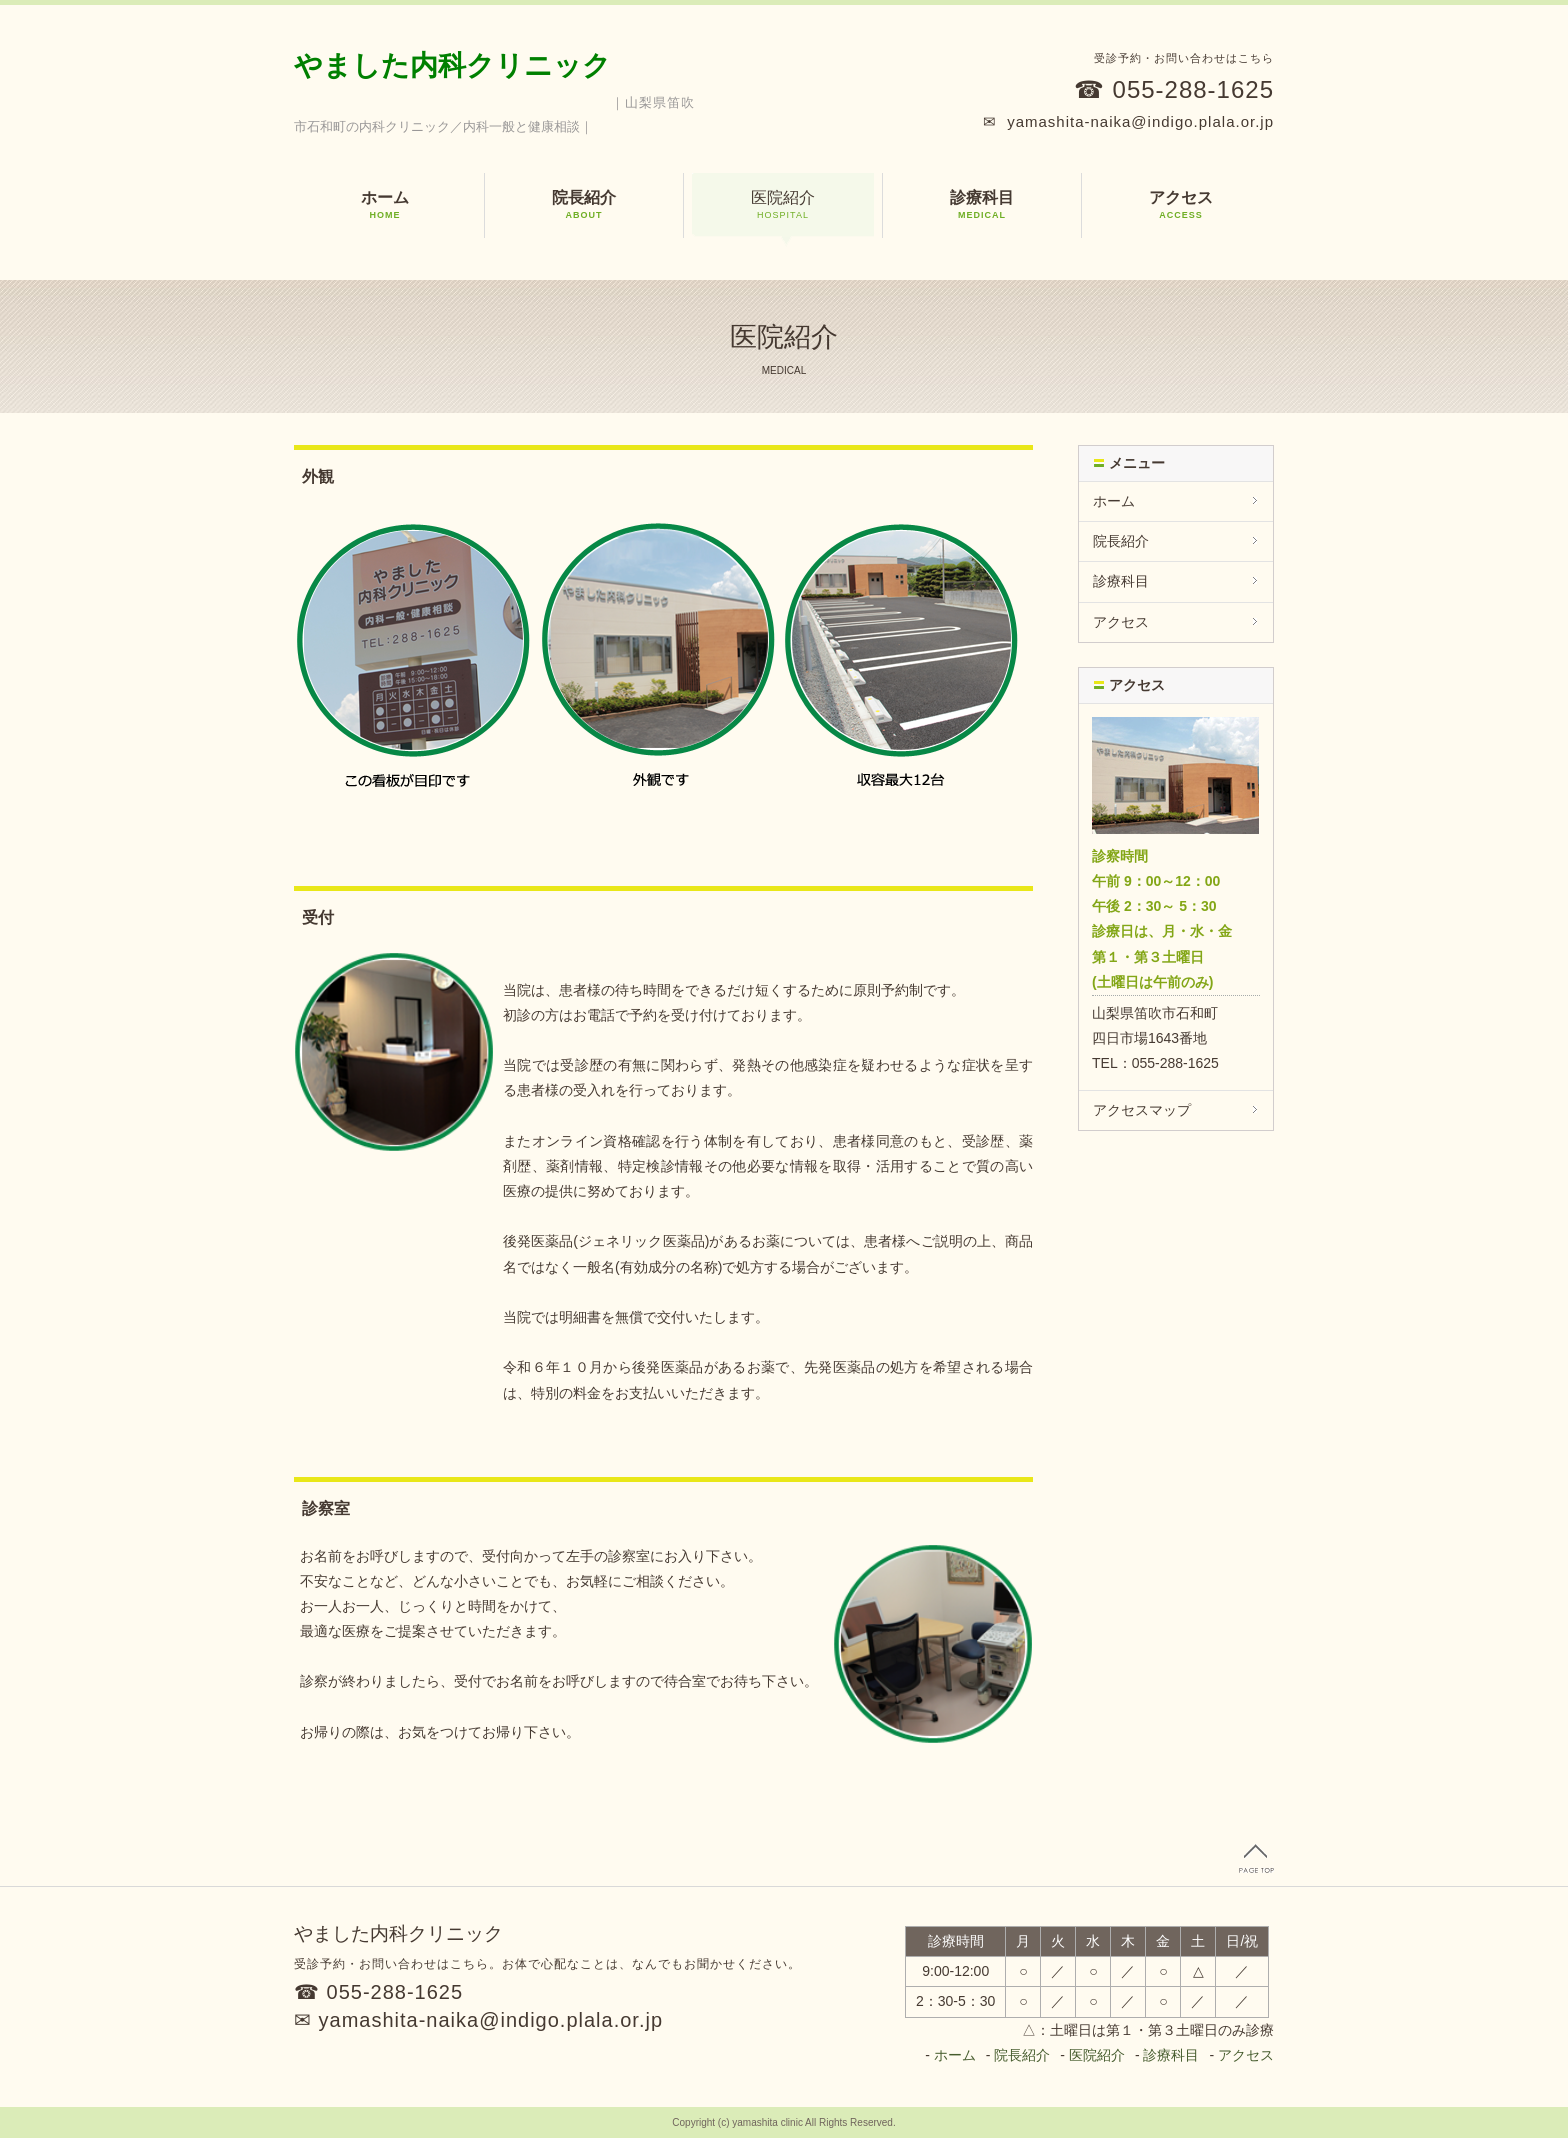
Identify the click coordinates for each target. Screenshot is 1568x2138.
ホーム (385, 204)
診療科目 (982, 204)
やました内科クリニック (452, 65)
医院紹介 (783, 204)
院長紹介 (584, 204)
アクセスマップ (1142, 1110)
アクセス (1181, 204)
